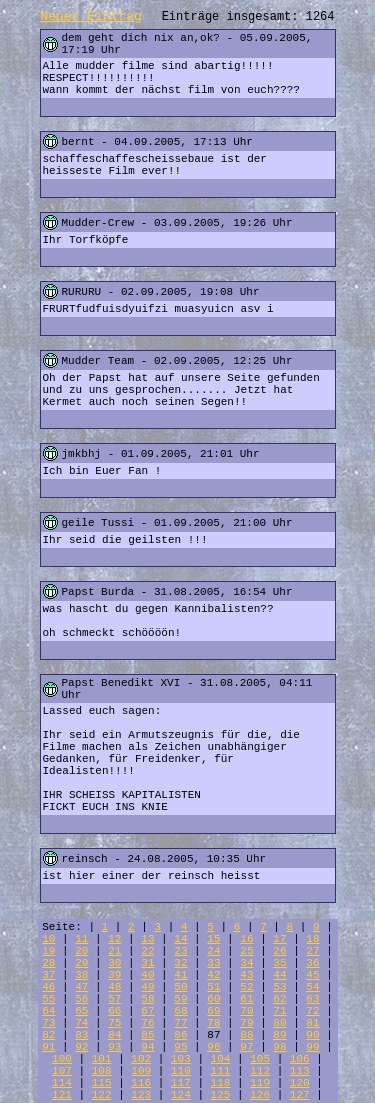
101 (102, 1059)
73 (48, 1023)
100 (62, 1059)
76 (147, 1023)
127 (300, 1095)
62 (279, 999)
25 (246, 951)
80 (279, 1023)
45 (312, 975)
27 (312, 951)
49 (147, 987)
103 (181, 1059)
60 (213, 999)
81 (312, 1023)
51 (213, 987)
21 (114, 951)
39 (114, 975)
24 (213, 951)
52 (246, 987)
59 (180, 999)
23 (180, 951)
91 (48, 1047)
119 (260, 1083)
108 (102, 1071)
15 (213, 939)
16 (246, 939)
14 (180, 939)
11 (81, 939)
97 (246, 1047)
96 (213, 1047)
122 (102, 1095)
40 (147, 975)
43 (246, 975)
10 (48, 939)
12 (114, 939)
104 (221, 1059)
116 (141, 1083)
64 (48, 1011)
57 (114, 999)
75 (114, 1023)
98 (279, 1047)
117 (181, 1083)
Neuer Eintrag (91, 16)
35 (279, 963)
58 (147, 999)
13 (147, 939)
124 (181, 1095)
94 (147, 1047)
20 (81, 951)
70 (246, 1011)
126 (260, 1095)
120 (300, 1083)
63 (312, 999)
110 (181, 1071)
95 (180, 1047)
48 (114, 987)
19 (48, 951)
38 (81, 975)
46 (48, 987)
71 (279, 1011)
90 (312, 1035)
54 (312, 987)
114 (62, 1083)
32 (180, 963)
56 (81, 999)
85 (147, 1035)
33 (213, 963)
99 (312, 1047)
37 (48, 975)
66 (114, 1011)
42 (213, 975)
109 (141, 1071)
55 (48, 999)
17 (279, 939)
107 (62, 1071)
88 (246, 1035)
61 (246, 999)
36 (312, 963)
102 (141, 1059)
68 (180, 1011)
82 (48, 1035)
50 (180, 987)
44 (279, 975)
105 (260, 1059)
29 (81, 963)
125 (221, 1095)
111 (221, 1071)
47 (81, 987)
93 (114, 1047)
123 (141, 1095)
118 (221, 1083)
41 (180, 975)
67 (147, 1011)
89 (279, 1035)
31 (147, 963)
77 (180, 1023)
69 (213, 1011)
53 (279, 987)
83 (81, 1035)
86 (180, 1035)
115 (102, 1083)
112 (260, 1071)
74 (81, 1023)
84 (114, 1035)
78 (213, 1023)
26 (279, 951)
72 (312, 1011)
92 (81, 1047)
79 (246, 1023)
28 (48, 963)
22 (147, 951)
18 (312, 939)
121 (62, 1095)
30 (114, 963)
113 (300, 1071)
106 (300, 1059)
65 (81, 1011)
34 (246, 963)
